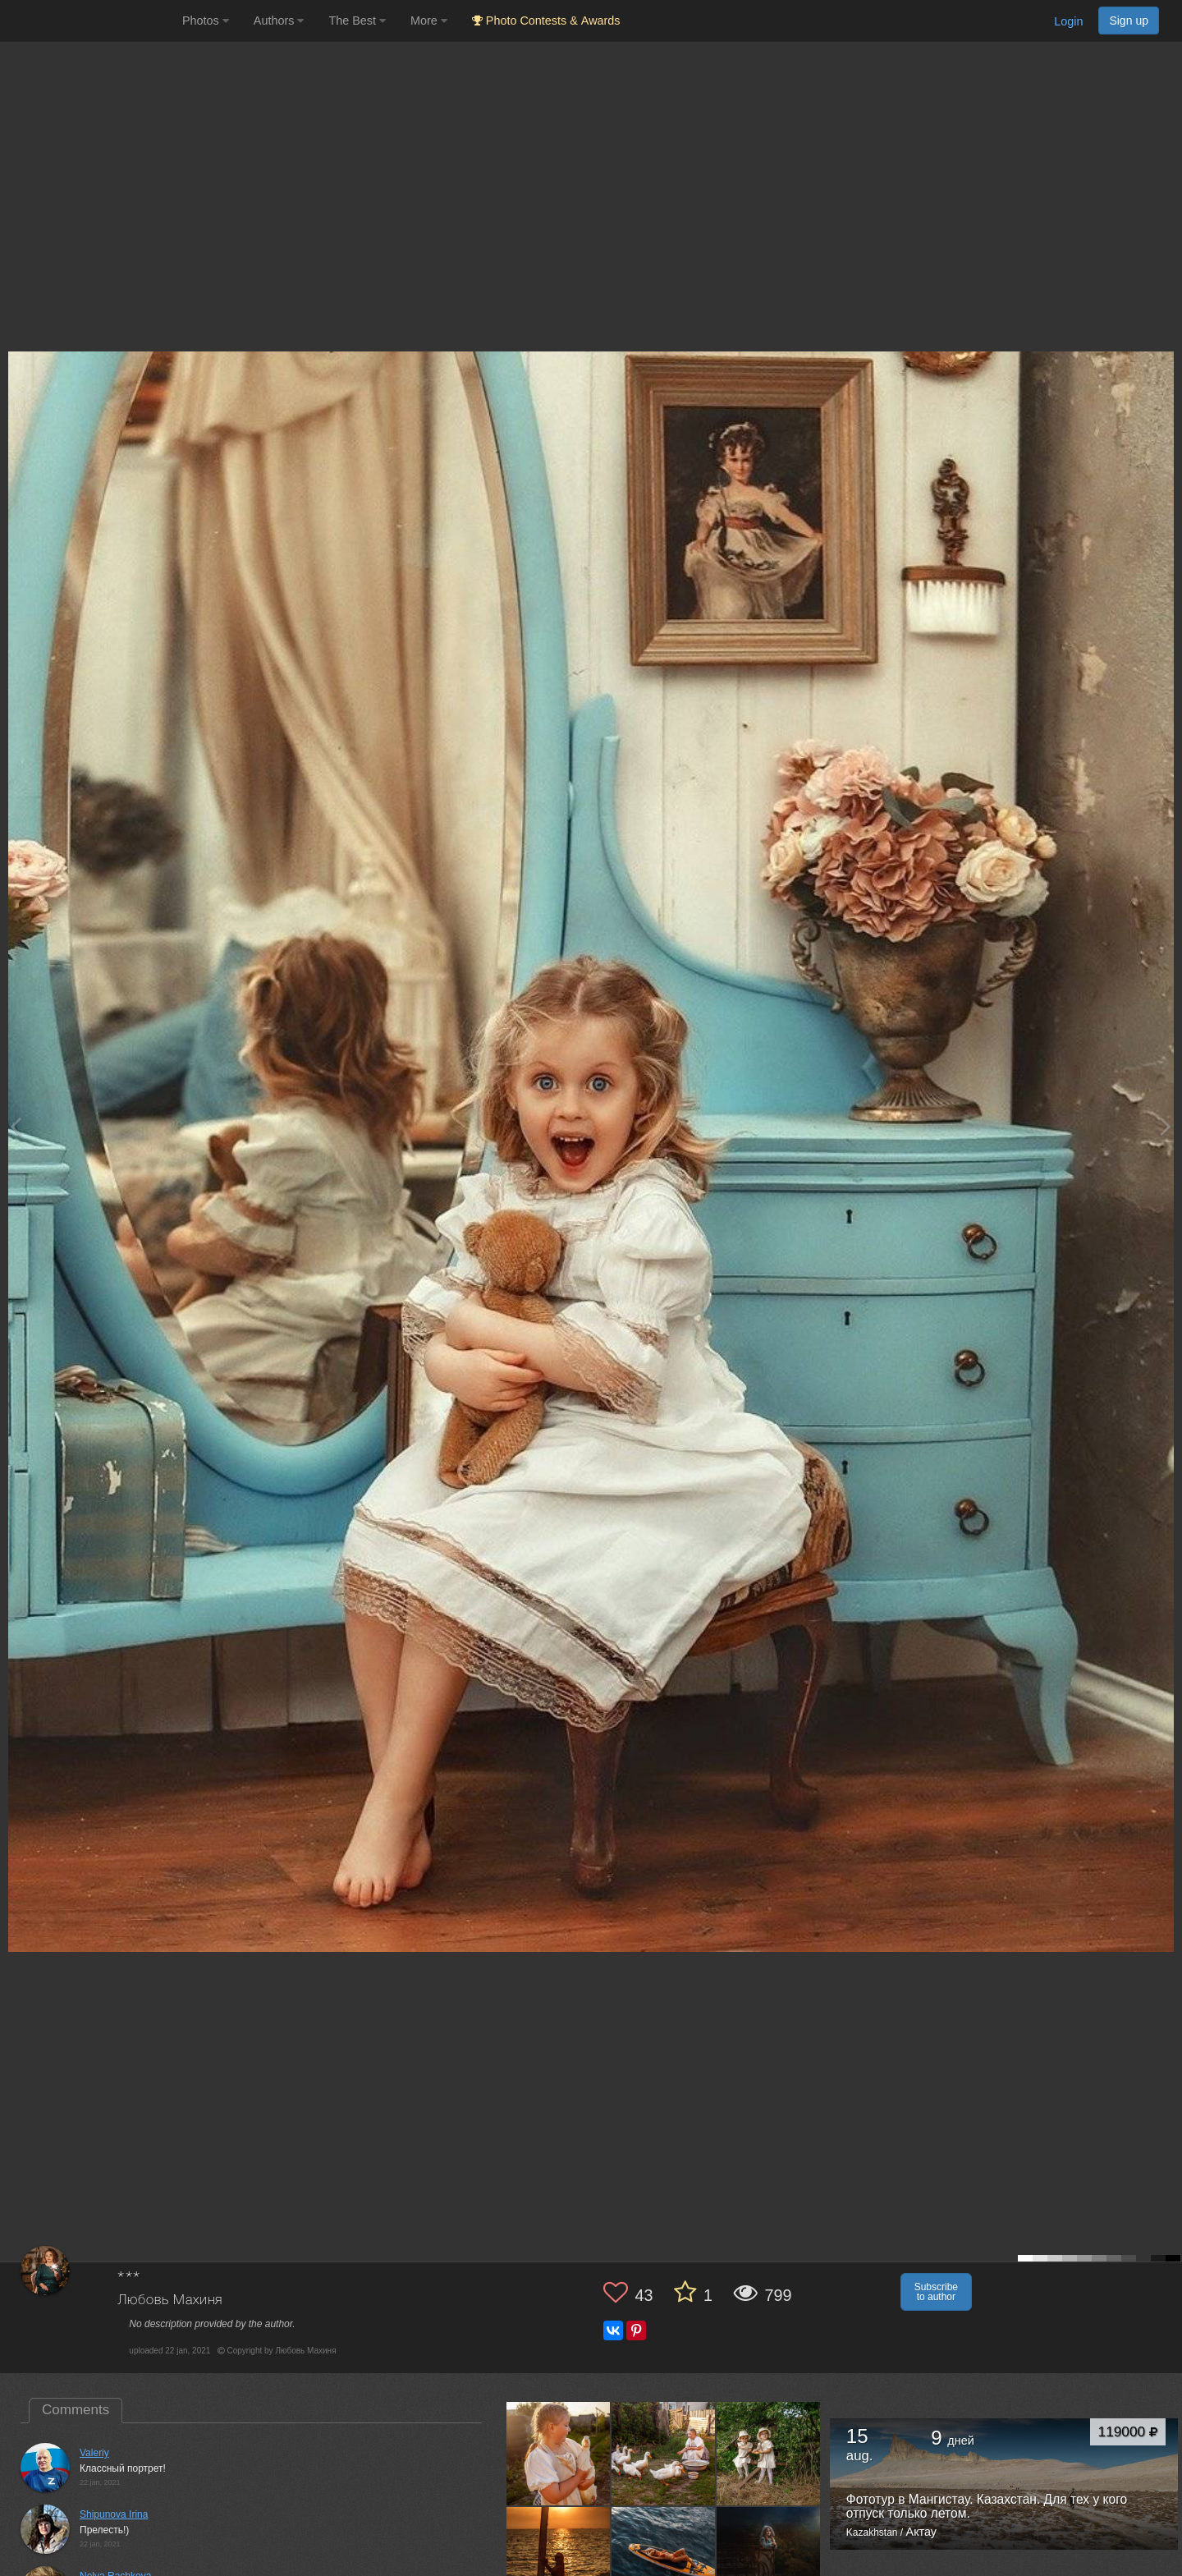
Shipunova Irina (114, 2514)
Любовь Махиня (169, 2300)
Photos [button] (205, 20)
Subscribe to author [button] (936, 2292)
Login (1068, 21)
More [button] (428, 20)
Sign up (1128, 20)
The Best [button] (357, 20)
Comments (75, 2410)
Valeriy (94, 2453)
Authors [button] (279, 20)
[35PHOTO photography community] (89, 21)
